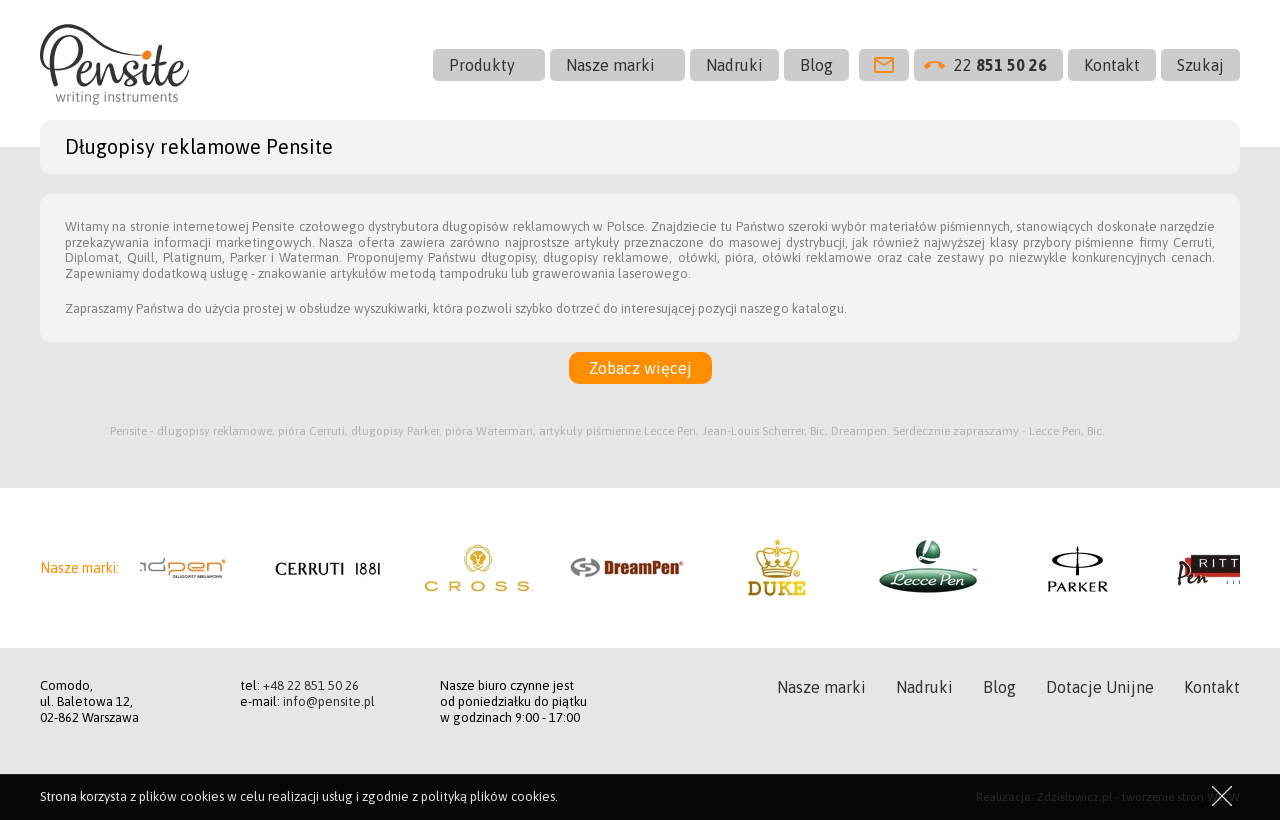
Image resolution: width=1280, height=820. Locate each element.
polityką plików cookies (488, 796)
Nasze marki (610, 65)
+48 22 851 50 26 (311, 685)
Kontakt (1112, 65)
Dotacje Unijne (1100, 687)
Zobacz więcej (640, 368)
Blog (816, 65)
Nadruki (734, 65)
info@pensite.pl (329, 701)
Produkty (482, 65)
